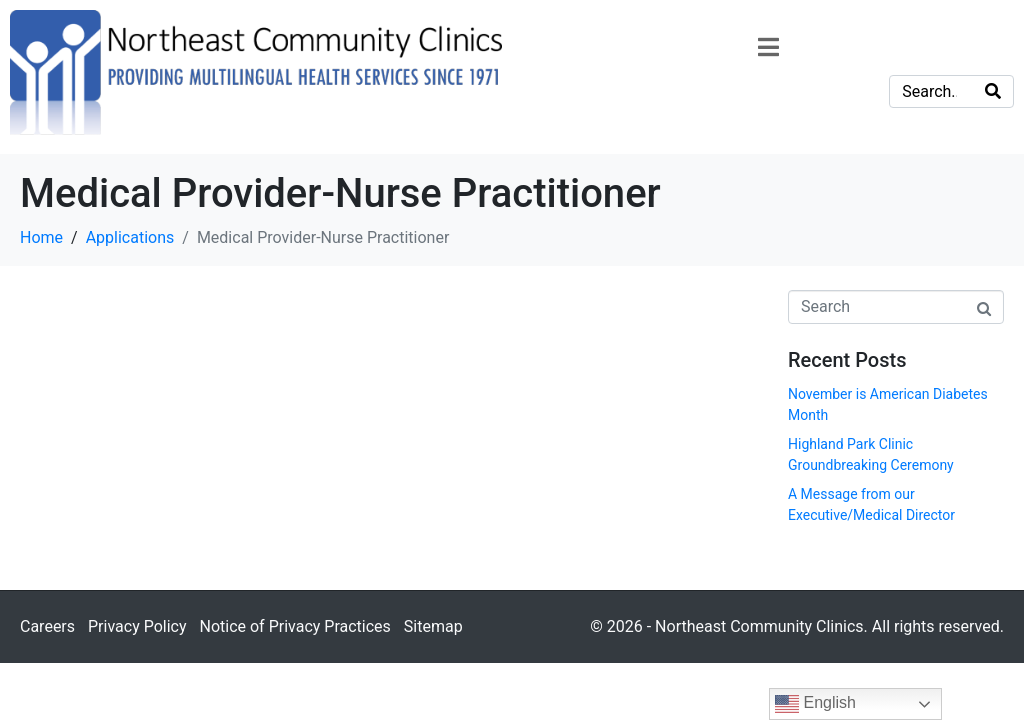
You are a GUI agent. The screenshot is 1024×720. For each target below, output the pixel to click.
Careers (47, 626)
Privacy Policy (137, 626)
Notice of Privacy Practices (294, 626)
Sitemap (433, 626)
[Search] (993, 91)
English (815, 704)
